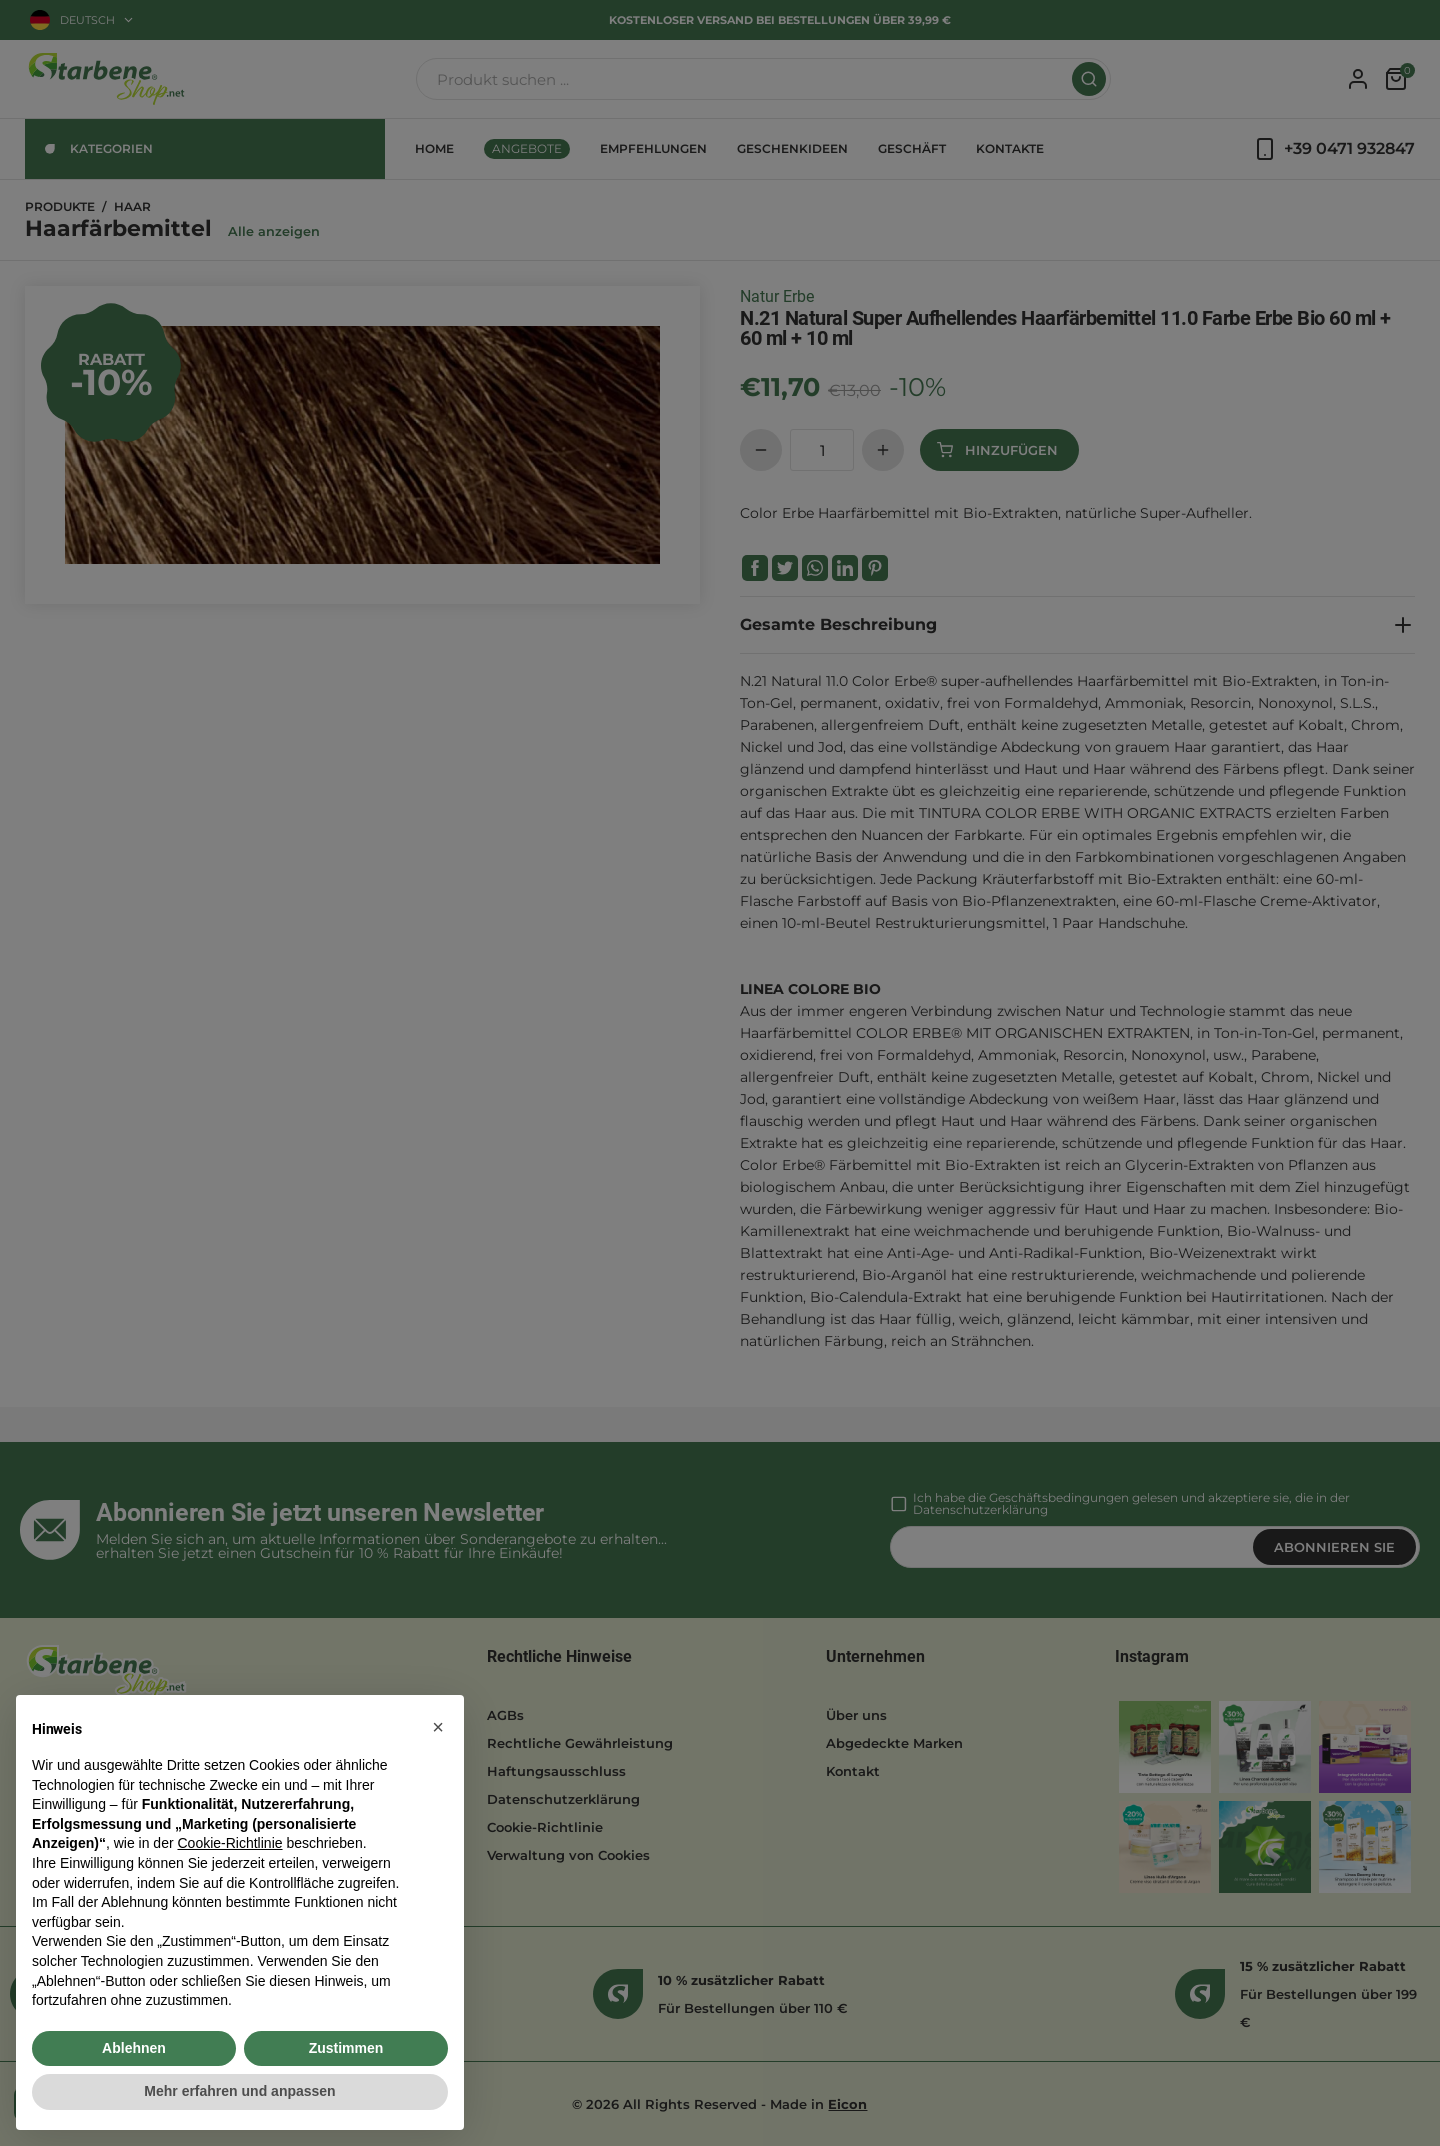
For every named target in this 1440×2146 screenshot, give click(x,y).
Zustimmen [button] (346, 2048)
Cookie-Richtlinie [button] (229, 1843)
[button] (438, 1727)
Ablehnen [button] (134, 2048)
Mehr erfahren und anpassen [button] (239, 2091)
